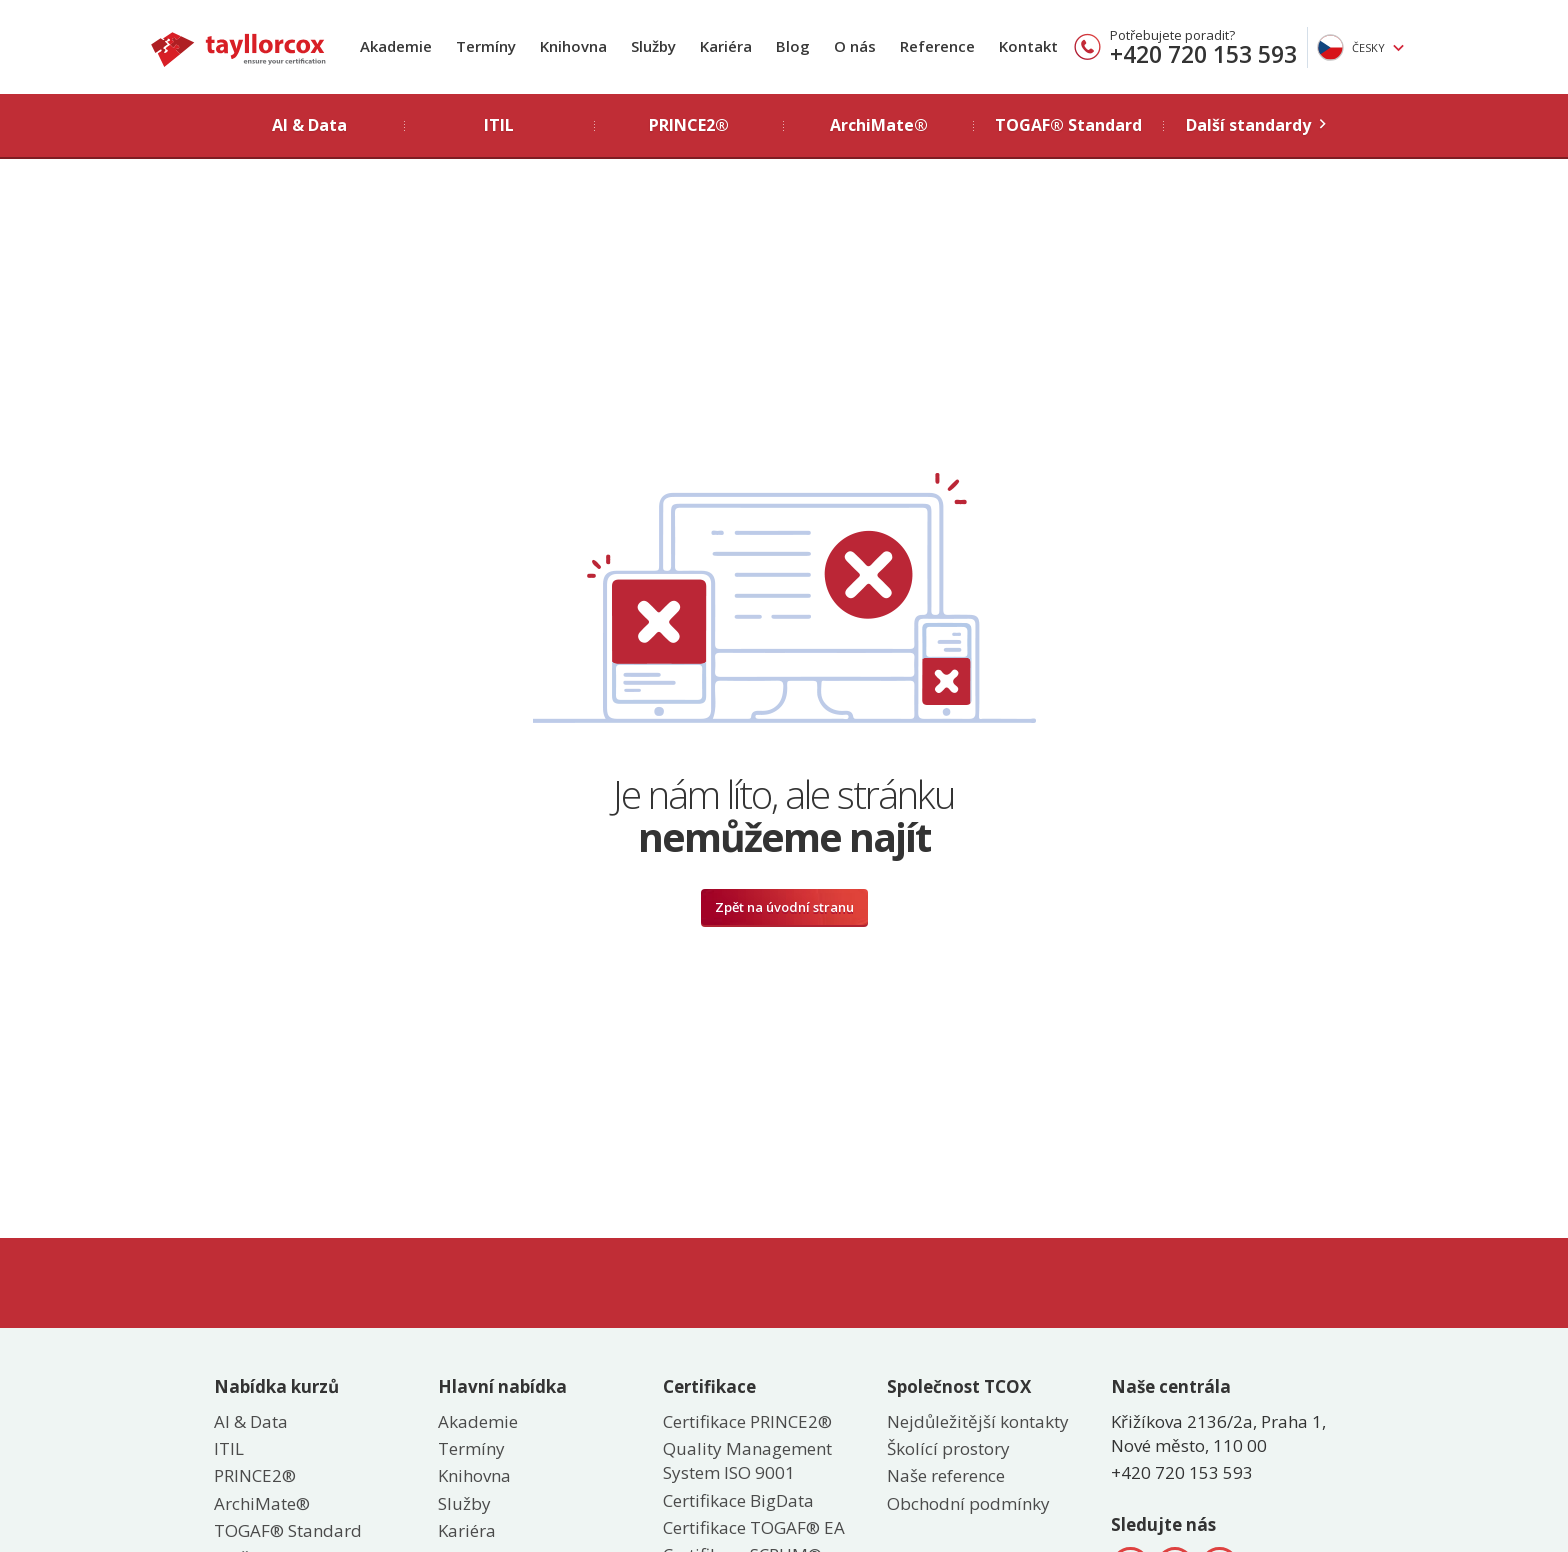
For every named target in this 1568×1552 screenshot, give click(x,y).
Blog (793, 46)
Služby (653, 46)
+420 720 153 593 (1203, 54)
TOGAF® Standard (288, 1530)
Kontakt (1028, 46)
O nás (855, 46)
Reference (937, 46)
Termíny (486, 46)
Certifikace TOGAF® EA (754, 1527)
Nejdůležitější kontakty (978, 1421)
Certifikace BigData (738, 1500)
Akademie (396, 46)
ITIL (229, 1448)
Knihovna (573, 46)
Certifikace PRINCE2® (747, 1421)
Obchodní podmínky (968, 1503)
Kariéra (726, 46)
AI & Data (251, 1421)
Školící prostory (948, 1448)
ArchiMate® (262, 1503)
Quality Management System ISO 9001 (747, 1460)
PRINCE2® (255, 1475)
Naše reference (946, 1475)
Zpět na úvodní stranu (784, 907)
